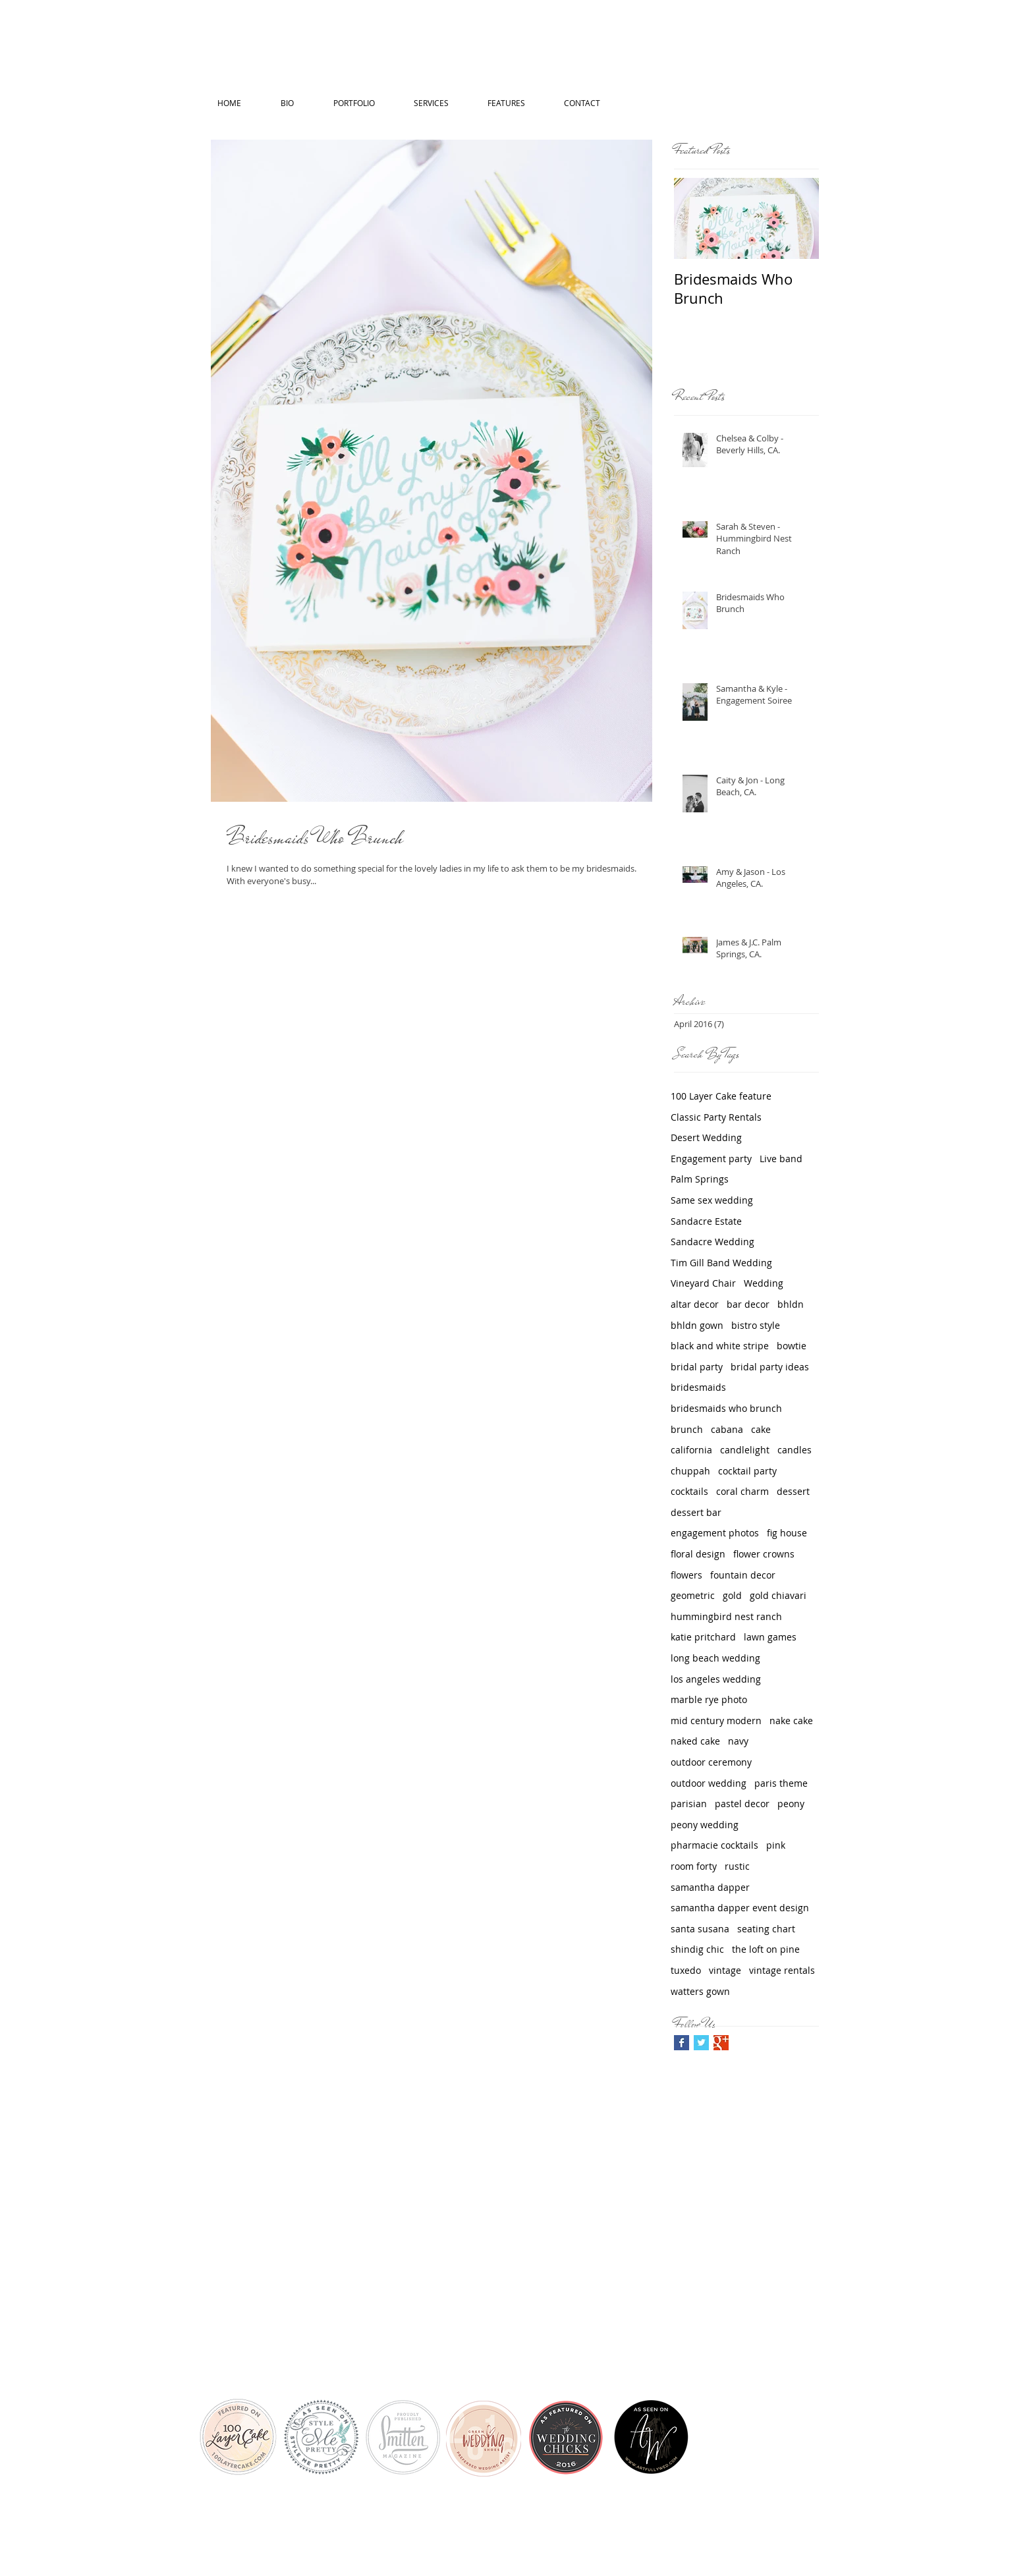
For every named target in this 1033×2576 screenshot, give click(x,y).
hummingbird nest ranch (726, 1616)
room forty (694, 1866)
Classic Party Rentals (716, 1117)
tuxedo (686, 1970)
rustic (737, 1866)
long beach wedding (715, 1658)
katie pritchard (703, 1637)
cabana (727, 1429)
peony (790, 1803)
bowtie (791, 1345)
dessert (793, 1491)
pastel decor (742, 1803)
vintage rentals (782, 1970)
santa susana (700, 1928)
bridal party (697, 1366)
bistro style (755, 1325)
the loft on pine (766, 1949)
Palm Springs (700, 1179)
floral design (698, 1554)
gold (732, 1595)
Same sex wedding (712, 1200)
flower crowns (764, 1554)
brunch (687, 1429)
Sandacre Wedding (712, 1241)
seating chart (766, 1928)
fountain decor (742, 1575)
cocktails (689, 1491)
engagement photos (715, 1532)
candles (794, 1449)
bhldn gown (697, 1325)
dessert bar (696, 1512)
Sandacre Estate (706, 1221)
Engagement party (711, 1158)
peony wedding (705, 1824)
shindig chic (697, 1949)
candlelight (744, 1449)
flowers (686, 1575)
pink (775, 1845)
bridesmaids (698, 1387)
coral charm (742, 1491)
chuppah (690, 1471)
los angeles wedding (716, 1679)
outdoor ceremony (711, 1762)
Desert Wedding (706, 1137)
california (691, 1449)
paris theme (781, 1783)
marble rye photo (709, 1699)
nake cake (791, 1720)
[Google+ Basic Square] (721, 2042)
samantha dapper (710, 1887)
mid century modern (716, 1720)
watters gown (700, 1991)
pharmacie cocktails (714, 1845)
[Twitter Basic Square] (701, 2042)
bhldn (790, 1304)
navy (738, 1741)
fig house (787, 1532)
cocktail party (747, 1471)
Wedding (763, 1283)
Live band (781, 1158)
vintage (725, 1970)
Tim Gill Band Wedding (721, 1262)
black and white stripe (720, 1345)
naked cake (695, 1741)
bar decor (748, 1304)
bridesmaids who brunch (726, 1408)
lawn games (770, 1637)
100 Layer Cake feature (721, 1096)
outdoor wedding (708, 1783)
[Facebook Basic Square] (681, 2042)
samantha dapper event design (740, 1907)
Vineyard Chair (703, 1283)
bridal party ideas (770, 1366)
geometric (693, 1595)
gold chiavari (778, 1595)
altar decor (695, 1304)
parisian (689, 1803)
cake (761, 1429)
